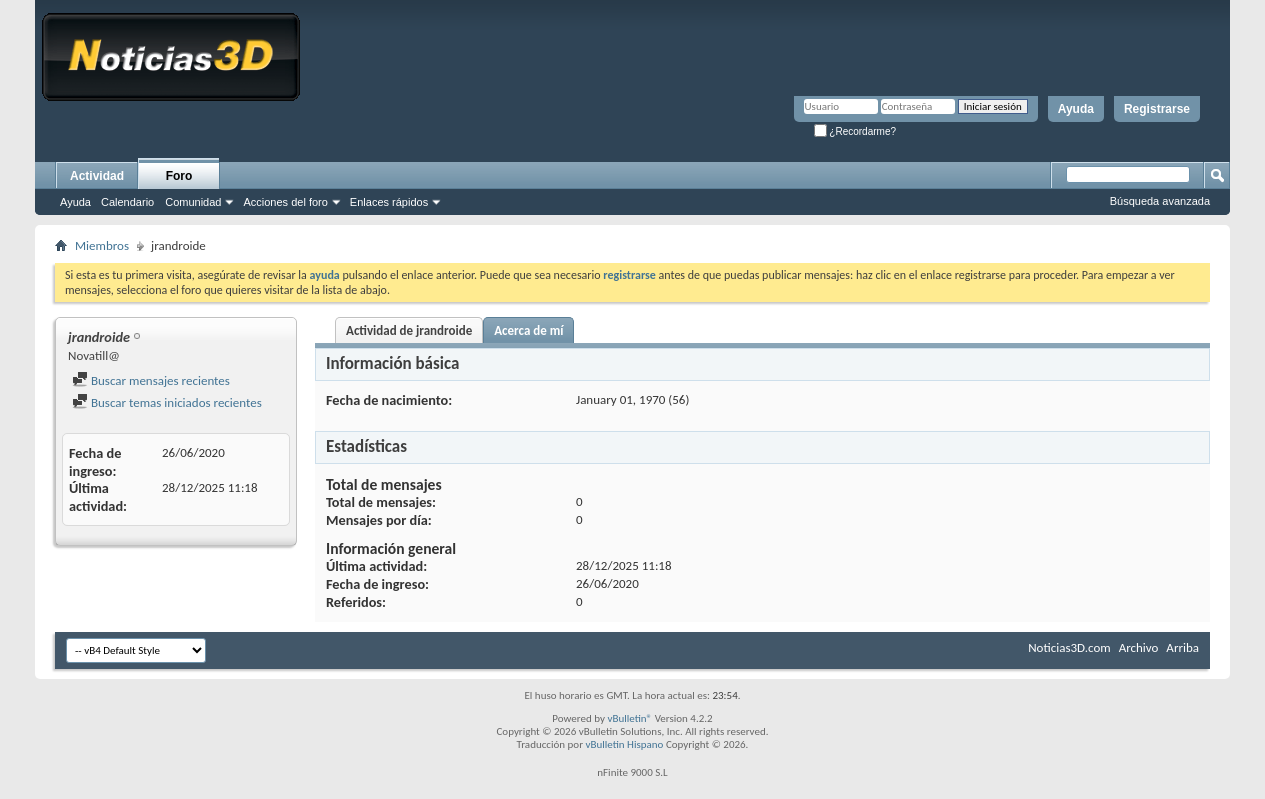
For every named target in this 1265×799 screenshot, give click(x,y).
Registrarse (1157, 109)
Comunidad (193, 202)
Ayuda (1076, 109)
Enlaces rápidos (389, 202)
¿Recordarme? (855, 131)
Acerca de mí (528, 330)
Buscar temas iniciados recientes (167, 402)
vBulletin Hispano (625, 744)
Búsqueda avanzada (1160, 201)
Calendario (127, 202)
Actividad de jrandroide (409, 330)
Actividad (97, 176)
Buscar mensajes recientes (151, 380)
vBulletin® (629, 718)
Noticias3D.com (1069, 647)
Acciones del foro (285, 202)
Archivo (1139, 647)
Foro (179, 176)
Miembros (102, 245)
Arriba (1182, 647)
